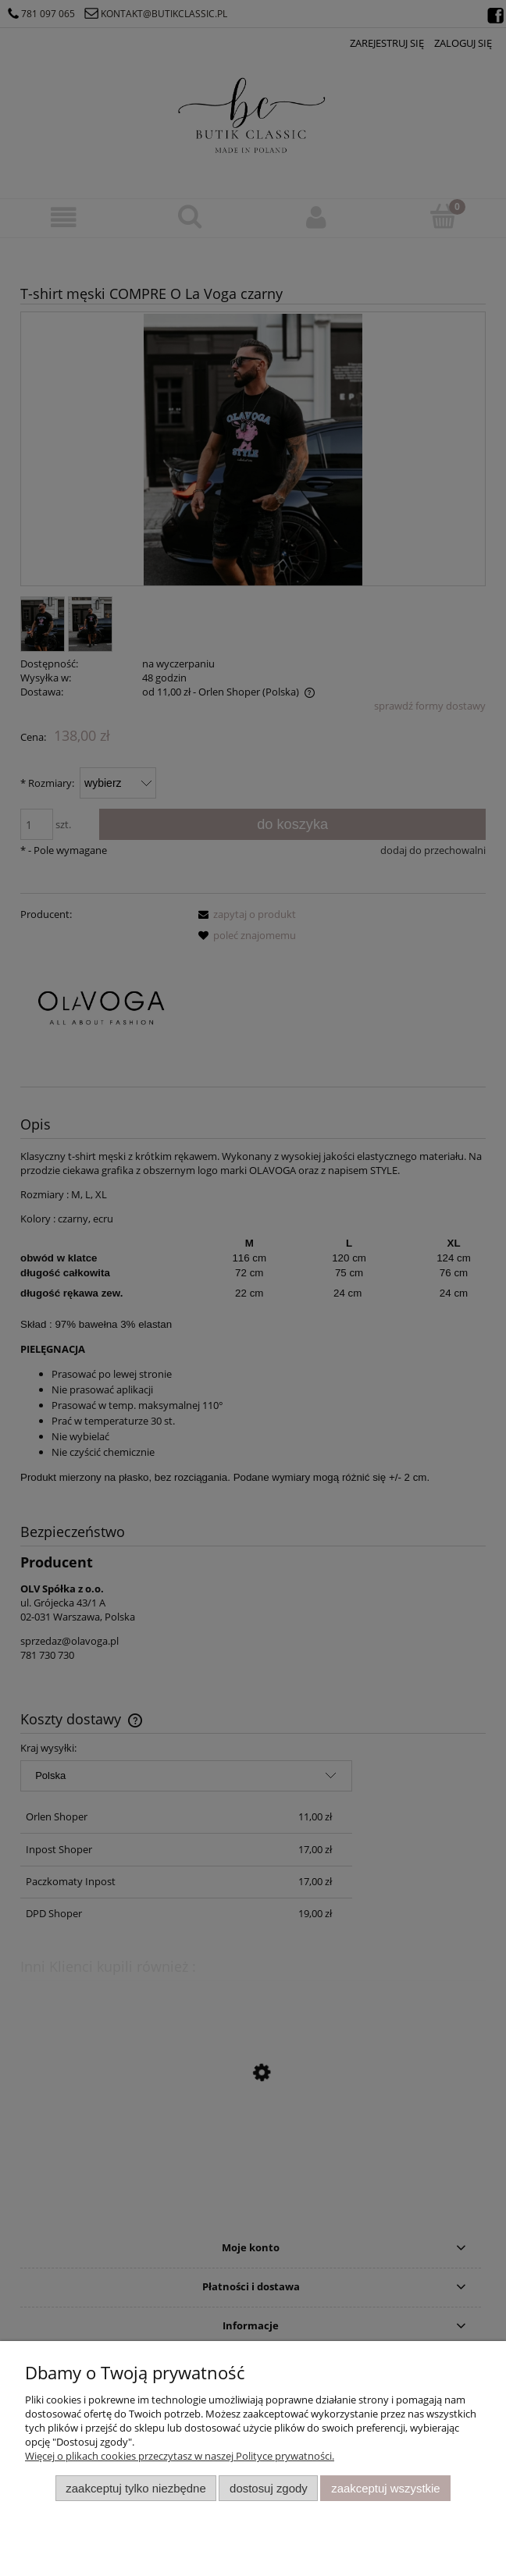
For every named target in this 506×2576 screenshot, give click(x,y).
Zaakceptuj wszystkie (385, 2488)
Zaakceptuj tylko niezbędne (135, 2488)
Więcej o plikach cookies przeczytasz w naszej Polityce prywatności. (179, 2456)
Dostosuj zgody (269, 2488)
